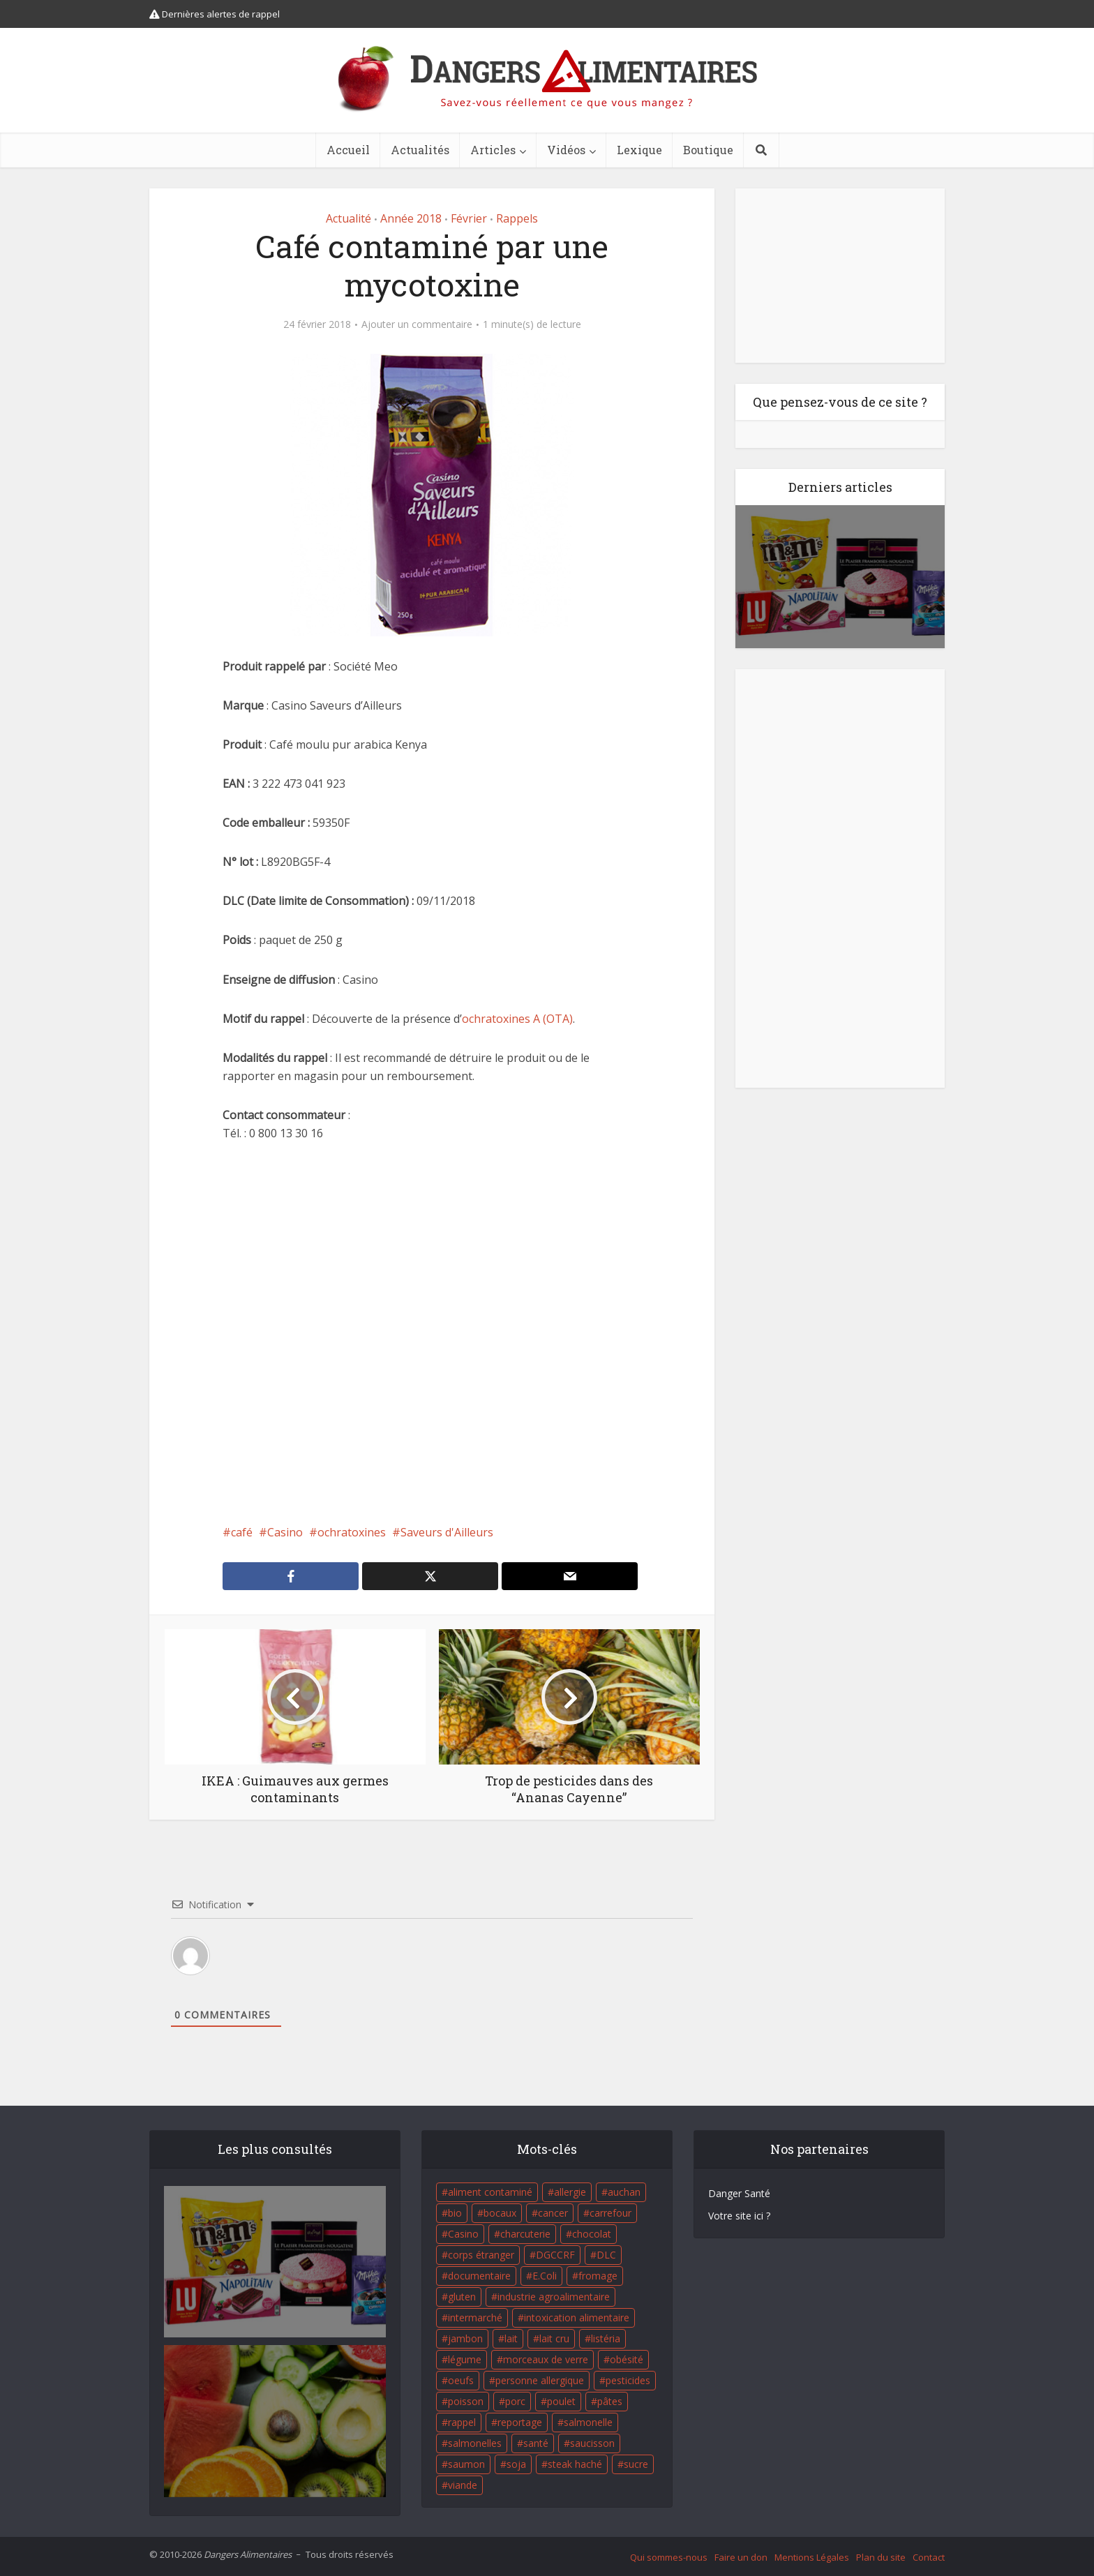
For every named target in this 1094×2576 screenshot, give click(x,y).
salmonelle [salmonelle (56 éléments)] (588, 2422)
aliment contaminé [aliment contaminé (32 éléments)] (490, 2192)
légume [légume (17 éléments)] (464, 2359)
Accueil (348, 149)
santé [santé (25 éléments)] (535, 2443)
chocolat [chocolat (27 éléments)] (591, 2233)
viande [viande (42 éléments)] (462, 2485)
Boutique (708, 149)
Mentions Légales (811, 2557)
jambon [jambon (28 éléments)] (465, 2338)
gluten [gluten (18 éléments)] (462, 2296)
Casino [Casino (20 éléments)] (463, 2233)
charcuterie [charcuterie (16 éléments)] (525, 2233)
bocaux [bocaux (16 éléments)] (500, 2212)
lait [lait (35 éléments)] (511, 2338)
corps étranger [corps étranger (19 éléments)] (481, 2254)
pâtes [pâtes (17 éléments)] (609, 2401)
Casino (285, 1532)
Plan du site (881, 2557)
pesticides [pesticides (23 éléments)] (628, 2380)
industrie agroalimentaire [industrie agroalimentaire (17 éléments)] (553, 2296)
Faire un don (740, 2557)
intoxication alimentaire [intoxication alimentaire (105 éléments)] (576, 2317)
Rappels (517, 218)
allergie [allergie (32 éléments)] (570, 2192)
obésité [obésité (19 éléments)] (626, 2359)
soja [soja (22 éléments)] (516, 2464)
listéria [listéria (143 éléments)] (605, 2338)
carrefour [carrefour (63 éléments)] (610, 2212)
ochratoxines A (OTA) (517, 1018)
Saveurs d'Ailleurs (446, 1532)
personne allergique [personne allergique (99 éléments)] (539, 2380)
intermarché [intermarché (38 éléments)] (475, 2317)
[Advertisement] (431, 1332)
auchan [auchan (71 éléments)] (624, 2192)
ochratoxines (351, 1532)
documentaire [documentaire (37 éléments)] (479, 2275)
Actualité (348, 218)
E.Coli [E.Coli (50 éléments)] (544, 2275)
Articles (493, 149)
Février (469, 218)
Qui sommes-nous (668, 2557)
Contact (929, 2557)
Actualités (420, 149)
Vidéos (566, 149)
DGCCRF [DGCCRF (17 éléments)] (555, 2254)
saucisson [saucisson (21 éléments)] (592, 2443)
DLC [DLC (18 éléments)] (606, 2254)
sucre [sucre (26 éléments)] (636, 2464)
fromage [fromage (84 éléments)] (597, 2275)
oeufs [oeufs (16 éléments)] (461, 2380)
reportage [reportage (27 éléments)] (519, 2422)
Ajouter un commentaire (416, 324)
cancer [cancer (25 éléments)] (553, 2212)
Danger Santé (739, 2193)
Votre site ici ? (739, 2215)
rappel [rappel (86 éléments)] (462, 2422)
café (242, 1532)
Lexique (639, 149)
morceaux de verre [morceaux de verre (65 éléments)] (545, 2359)
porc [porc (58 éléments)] (515, 2401)
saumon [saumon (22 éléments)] (466, 2464)
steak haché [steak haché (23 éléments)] (575, 2464)
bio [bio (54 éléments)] (455, 2212)
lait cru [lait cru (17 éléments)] (554, 2338)
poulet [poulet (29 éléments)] (561, 2401)
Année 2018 (411, 218)
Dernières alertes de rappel (214, 14)
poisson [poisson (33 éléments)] (466, 2401)
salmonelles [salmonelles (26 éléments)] (475, 2443)
